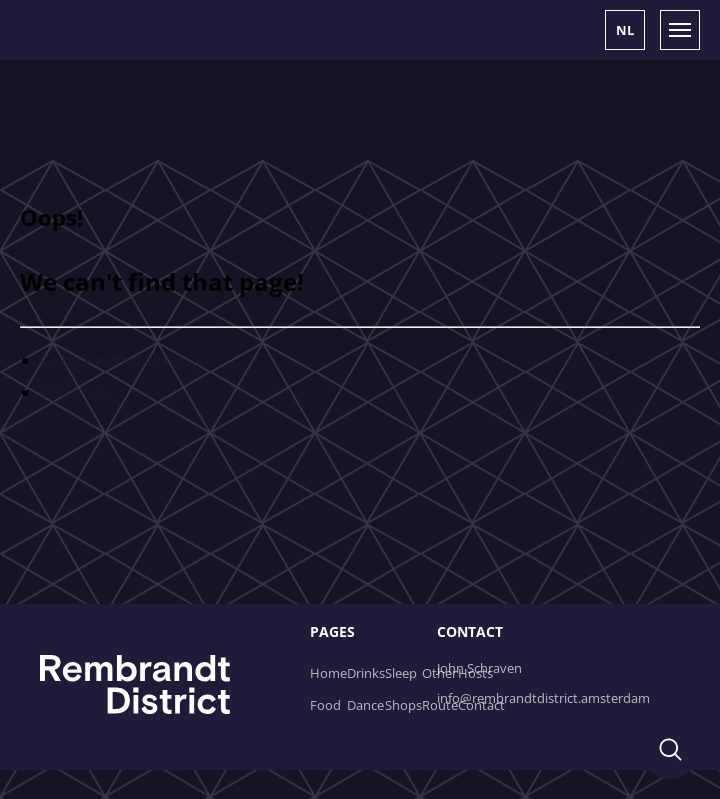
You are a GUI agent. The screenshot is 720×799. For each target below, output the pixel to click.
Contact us (74, 392)
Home (328, 673)
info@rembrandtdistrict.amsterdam (543, 698)
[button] (625, 30)
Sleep (401, 673)
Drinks (366, 673)
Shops (403, 705)
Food (325, 705)
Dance (365, 705)
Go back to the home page (123, 360)
